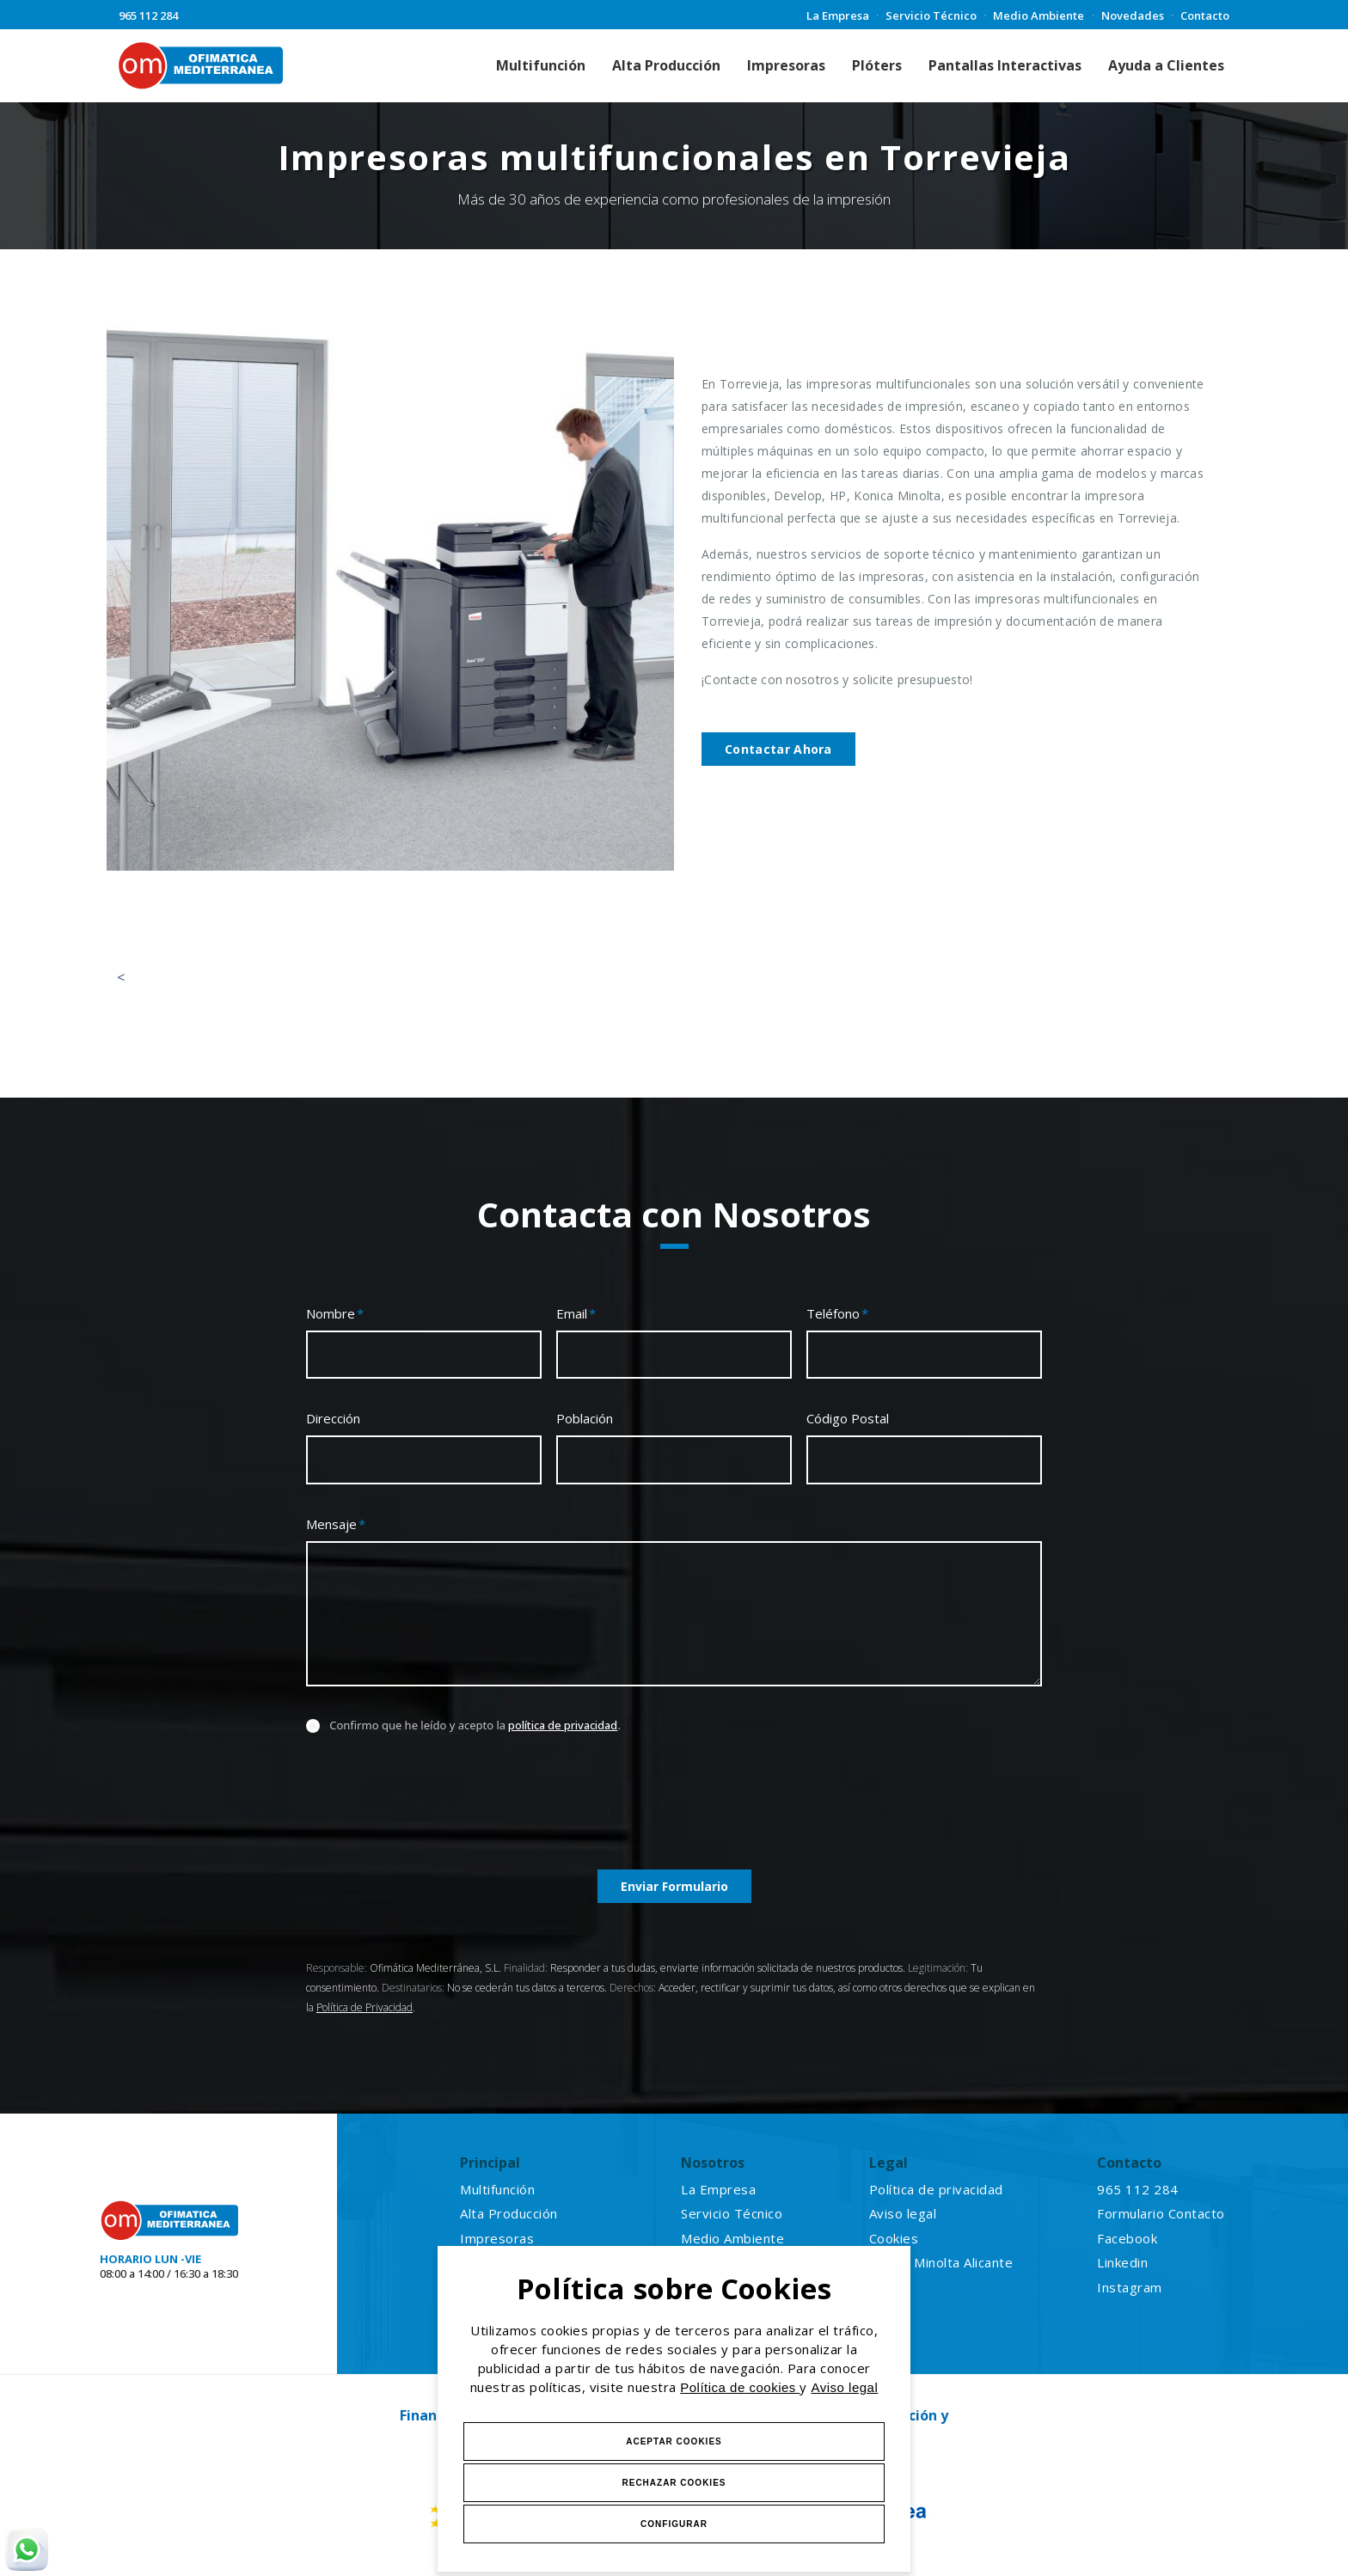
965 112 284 (148, 15)
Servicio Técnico (931, 15)
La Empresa (837, 15)
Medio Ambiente (1038, 15)
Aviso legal (844, 2387)
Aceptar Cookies (674, 2441)
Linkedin (1122, 2262)
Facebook (1127, 2238)
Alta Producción (666, 65)
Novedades (1132, 15)
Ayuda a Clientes (1166, 65)
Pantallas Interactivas (1004, 65)
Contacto (1204, 15)
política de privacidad (562, 1725)
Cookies (894, 2238)
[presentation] (436, 1809)
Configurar (674, 2524)
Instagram (1129, 2287)
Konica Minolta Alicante (941, 2262)
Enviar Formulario (674, 1886)
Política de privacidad (936, 2189)
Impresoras (786, 65)
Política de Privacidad (364, 2007)
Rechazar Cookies (674, 2482)
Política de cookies (740, 2387)
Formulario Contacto (1161, 2213)
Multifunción (540, 65)
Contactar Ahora (778, 749)
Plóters (877, 65)
